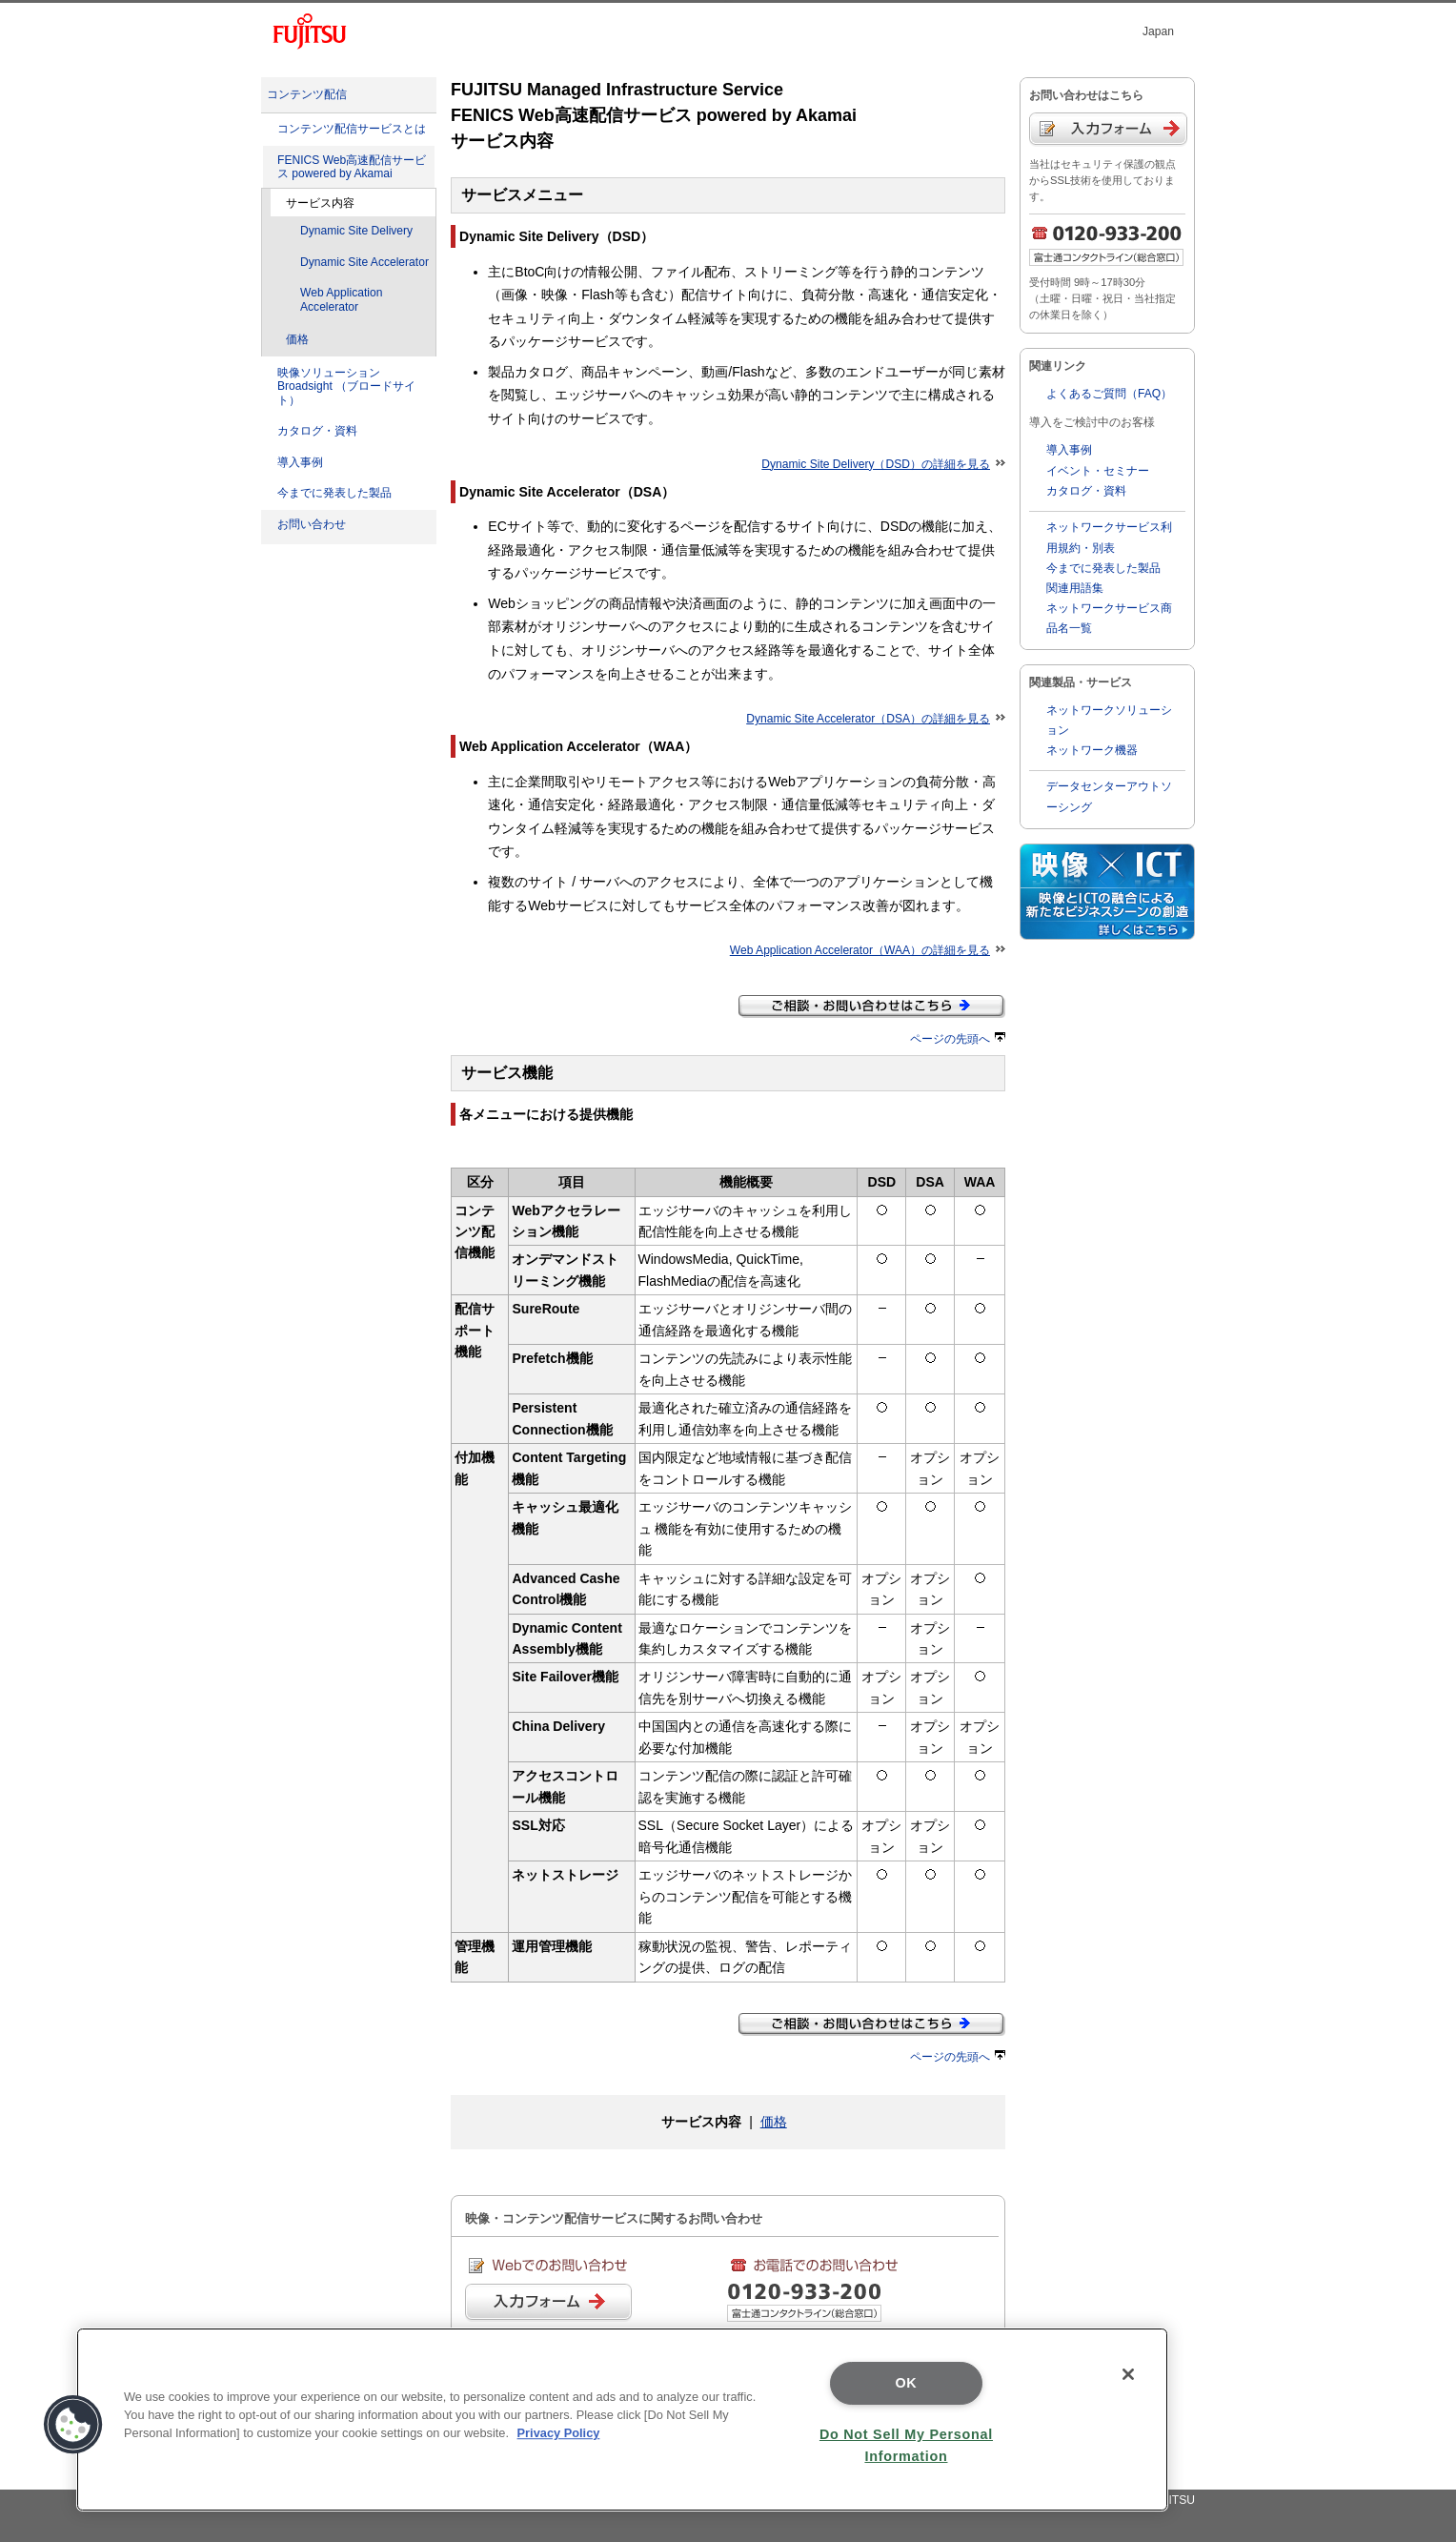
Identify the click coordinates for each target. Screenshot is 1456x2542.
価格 (297, 339)
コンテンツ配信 (307, 94)
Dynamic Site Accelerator (364, 262)
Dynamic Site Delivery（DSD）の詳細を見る (883, 464)
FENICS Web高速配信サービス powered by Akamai (351, 167)
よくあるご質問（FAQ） (1109, 393)
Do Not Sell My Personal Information (906, 2445)
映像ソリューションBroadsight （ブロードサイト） (346, 386)
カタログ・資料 (317, 430)
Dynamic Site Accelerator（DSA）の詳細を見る (875, 718)
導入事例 (300, 462)
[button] (73, 2424)
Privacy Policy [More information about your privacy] (558, 2433)
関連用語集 (1074, 588)
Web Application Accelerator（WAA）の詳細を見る (867, 950)
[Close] (1128, 2374)
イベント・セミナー (1097, 471)
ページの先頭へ (957, 1039)
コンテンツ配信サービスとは (351, 128)
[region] (622, 2419)
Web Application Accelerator (341, 300)
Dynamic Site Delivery (356, 230)
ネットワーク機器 (1092, 750)
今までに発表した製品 (334, 492)
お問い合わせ (311, 524)
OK (906, 2382)
